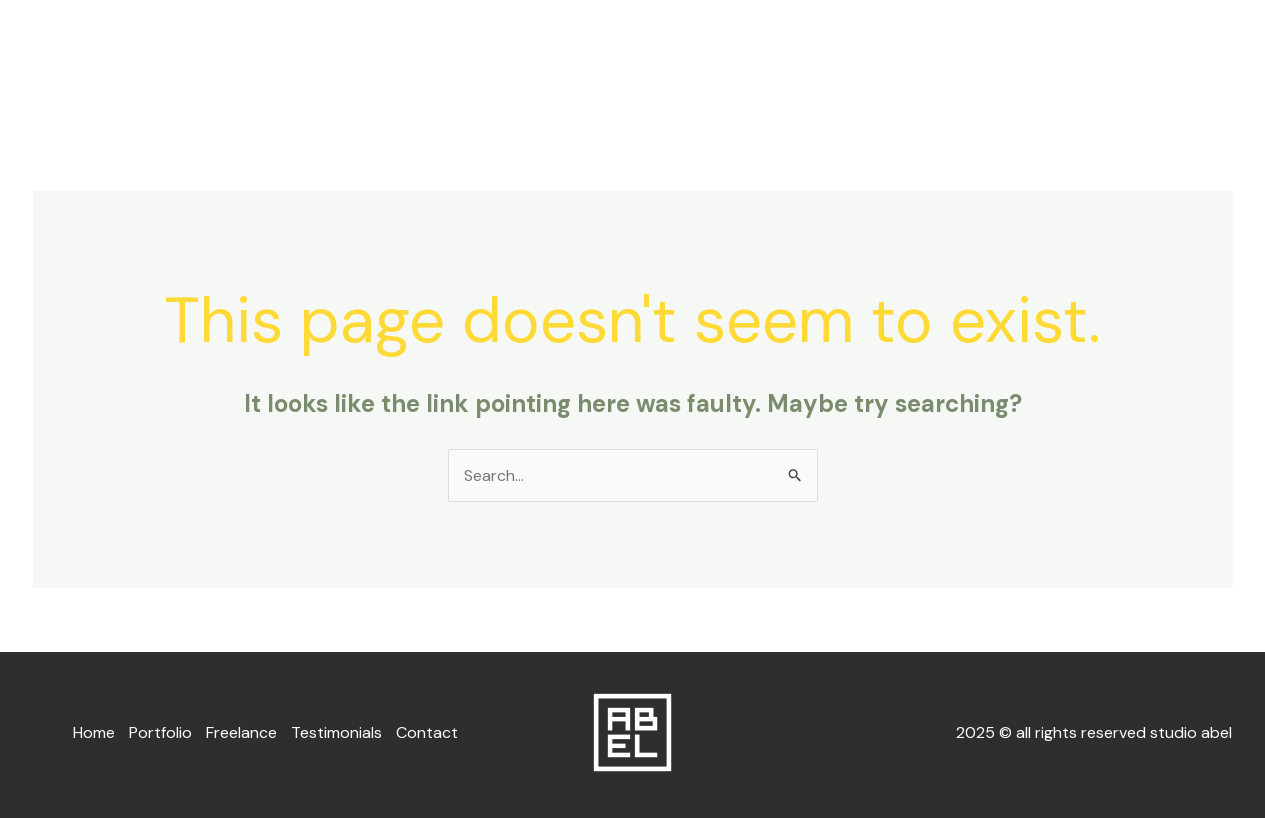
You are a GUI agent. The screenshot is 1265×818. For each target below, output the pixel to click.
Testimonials (1057, 64)
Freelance (929, 64)
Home (721, 64)
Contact (1180, 64)
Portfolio (817, 64)
